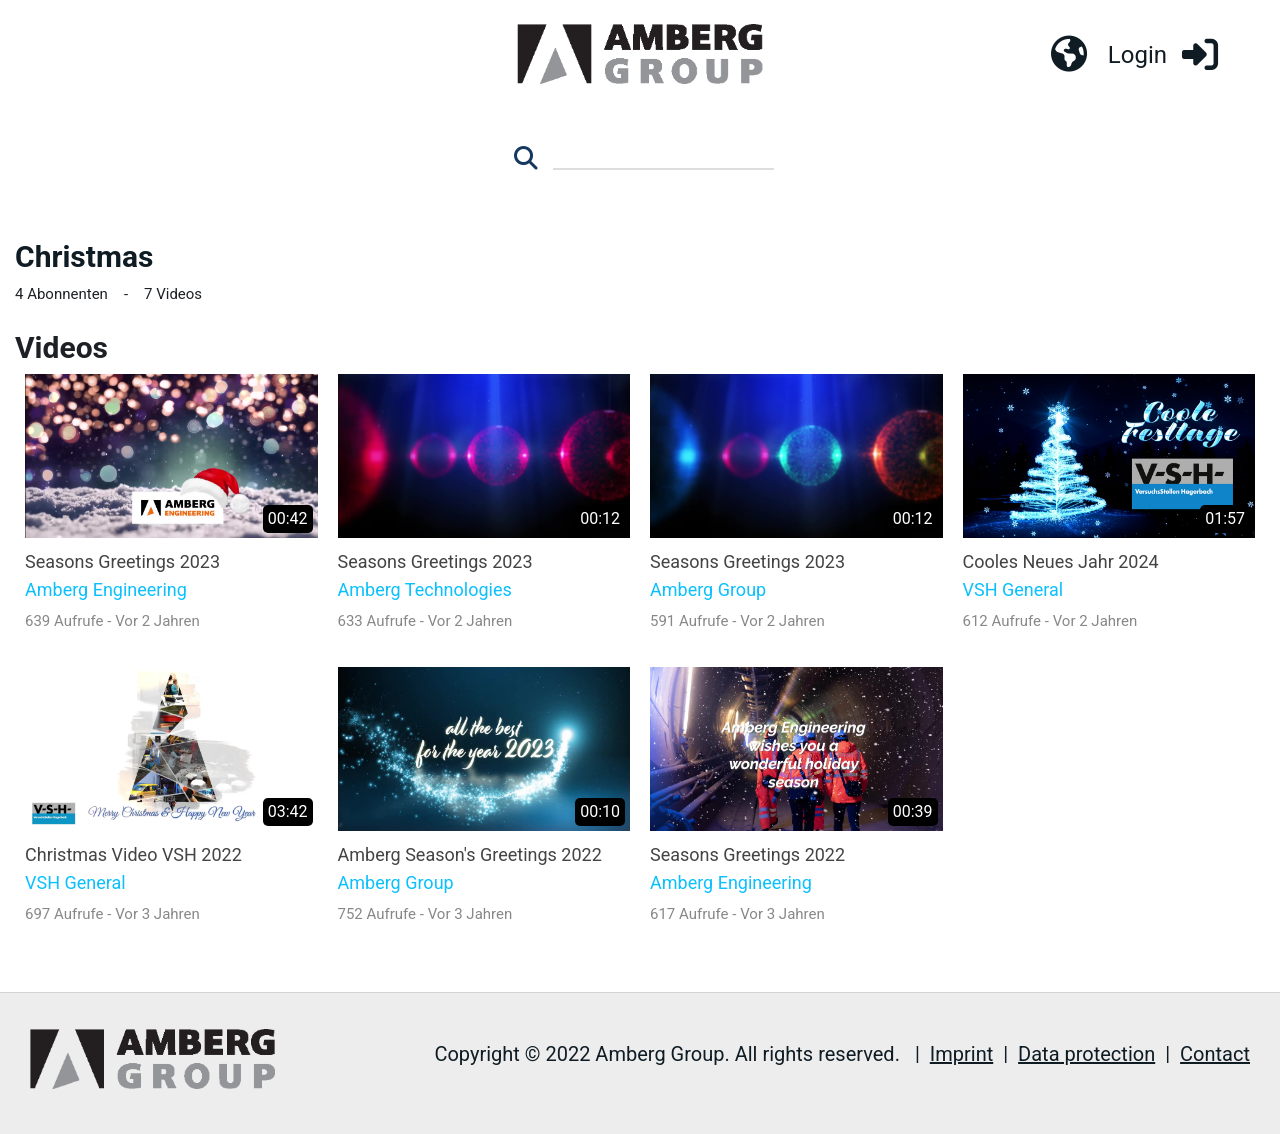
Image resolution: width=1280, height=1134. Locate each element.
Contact (1215, 1054)
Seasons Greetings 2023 (122, 561)
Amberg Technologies (425, 590)
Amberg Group (708, 590)
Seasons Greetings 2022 (747, 854)
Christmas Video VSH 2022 (133, 854)
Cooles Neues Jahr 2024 (1061, 561)
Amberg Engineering (106, 590)
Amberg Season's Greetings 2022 (470, 854)
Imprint (961, 1054)
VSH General (1013, 590)
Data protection (1086, 1054)
